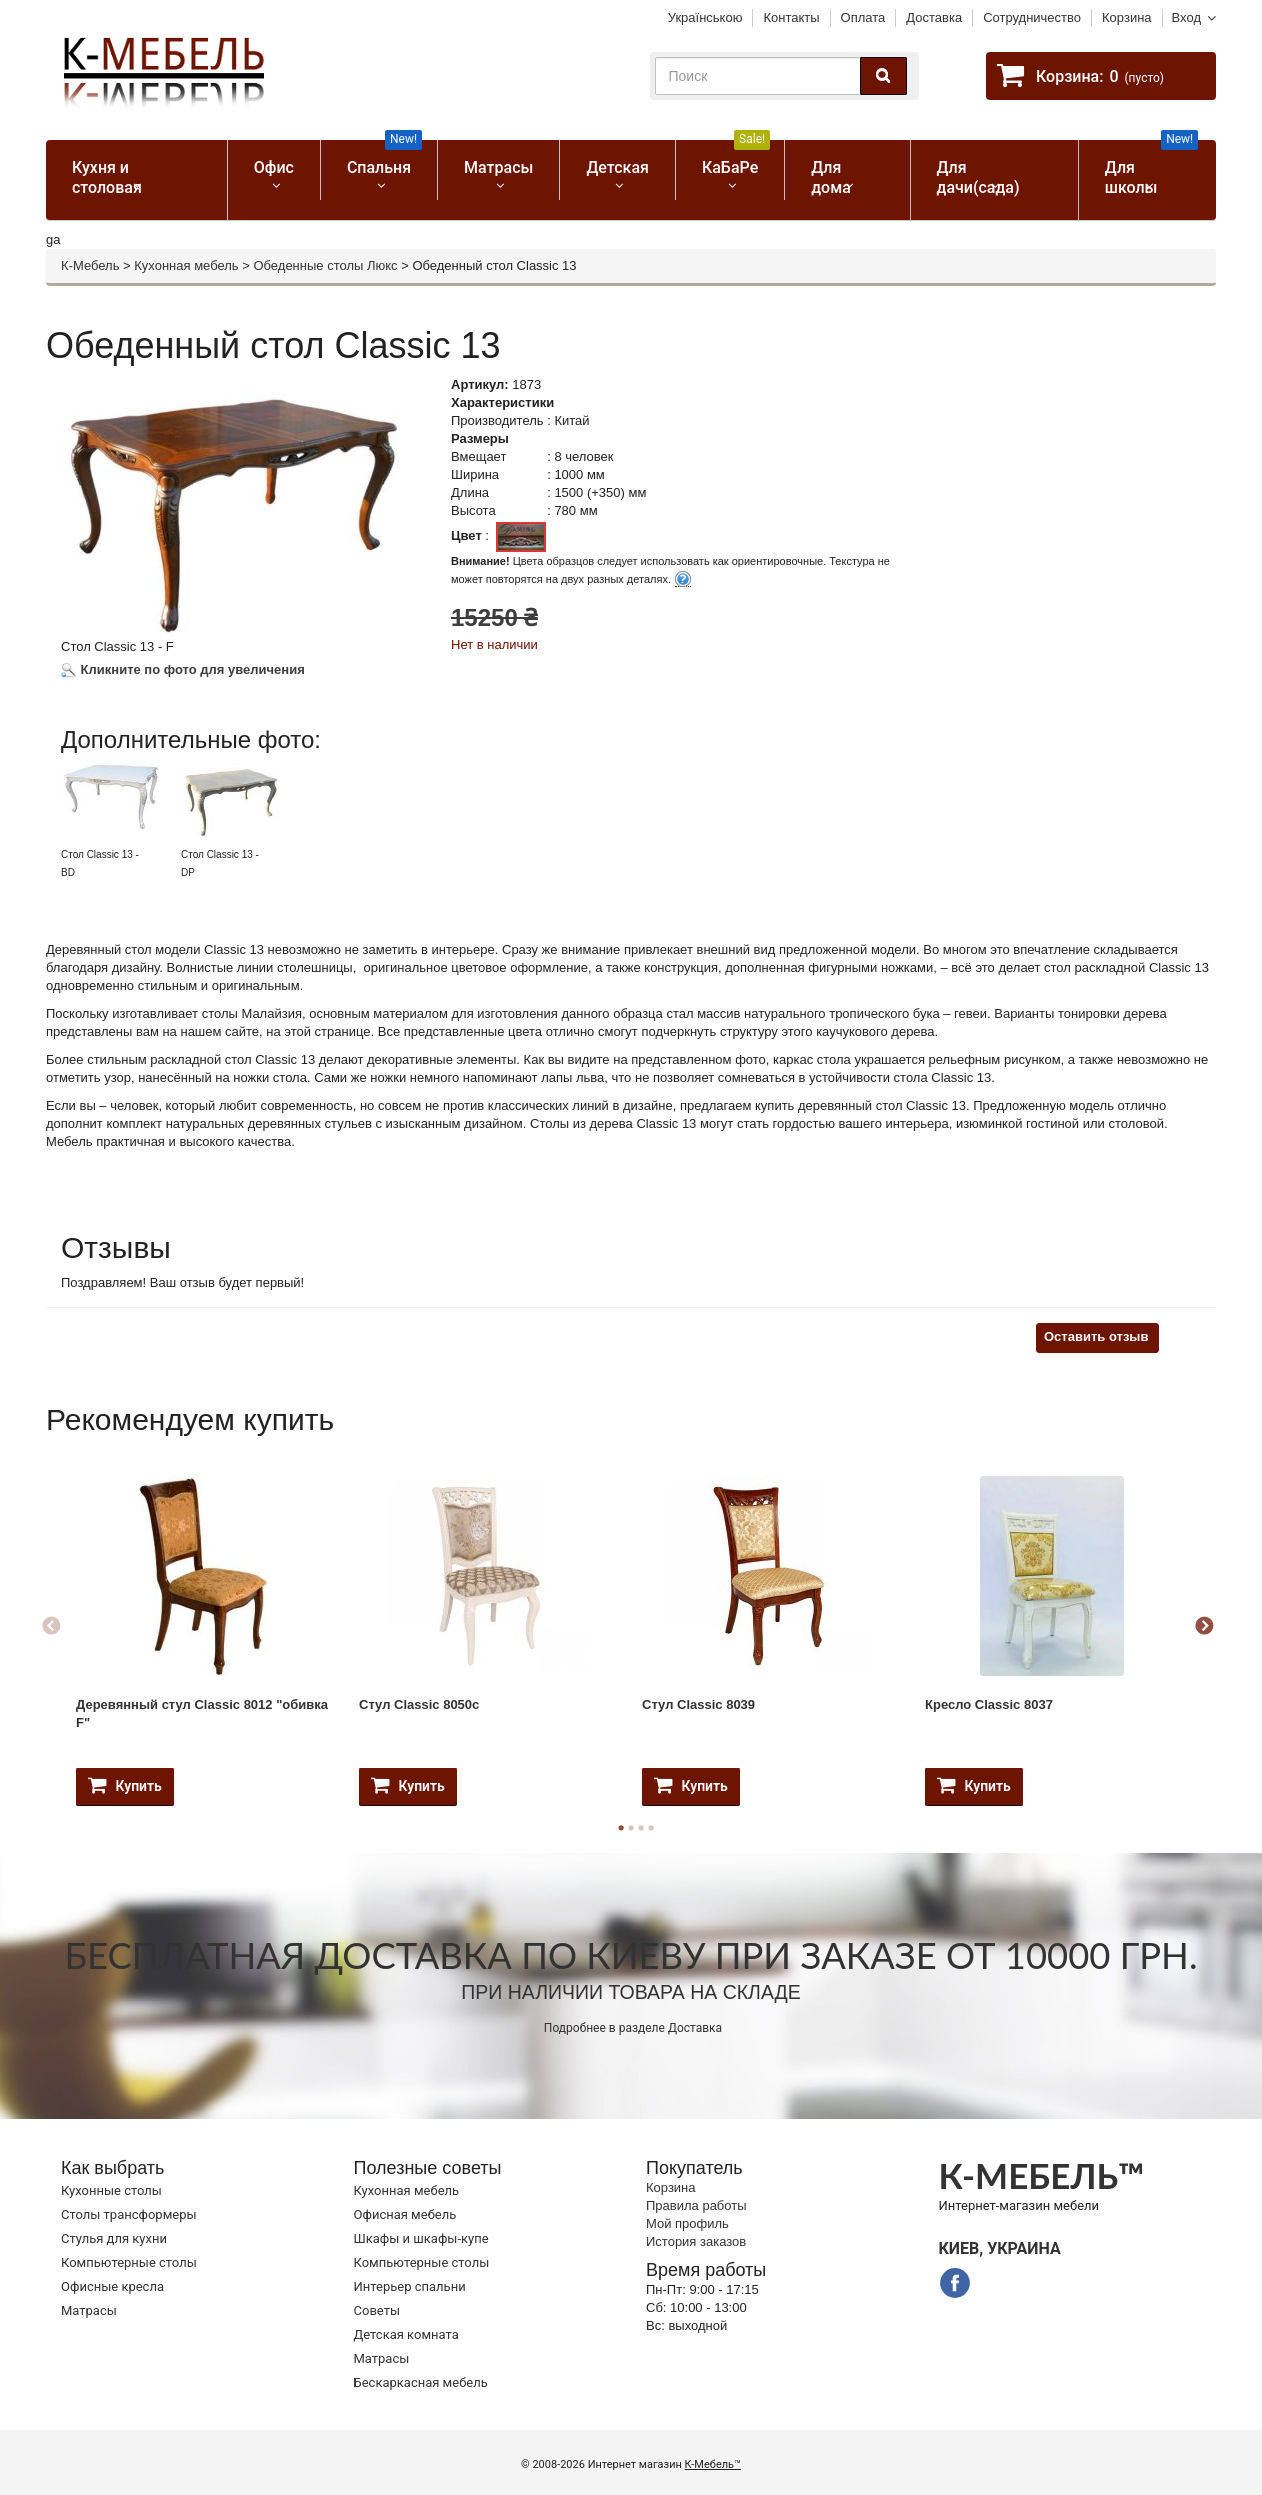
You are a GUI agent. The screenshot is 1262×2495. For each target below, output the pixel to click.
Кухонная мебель (186, 265)
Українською (705, 17)
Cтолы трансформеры (129, 2214)
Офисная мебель (405, 2214)
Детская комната (406, 2334)
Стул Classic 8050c (419, 1704)
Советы (377, 2310)
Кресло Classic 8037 (989, 1704)
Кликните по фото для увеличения (183, 669)
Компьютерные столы (129, 2262)
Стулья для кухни (114, 2238)
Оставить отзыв (1096, 1336)
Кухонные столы (111, 2190)
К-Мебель (90, 265)
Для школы (1151, 168)
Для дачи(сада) (978, 177)
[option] (118, 821)
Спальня (384, 158)
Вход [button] (1186, 17)
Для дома (831, 177)
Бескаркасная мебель (421, 2382)
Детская (617, 167)
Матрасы (498, 167)
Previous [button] (51, 1627)
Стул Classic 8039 (698, 1704)
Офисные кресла (112, 2286)
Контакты (791, 17)
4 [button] (651, 1828)
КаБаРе (736, 158)
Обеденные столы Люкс (325, 265)
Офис (274, 167)
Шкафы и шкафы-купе (421, 2238)
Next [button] (1204, 1627)
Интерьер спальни (410, 2286)
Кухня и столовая (107, 177)
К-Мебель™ (713, 2464)
